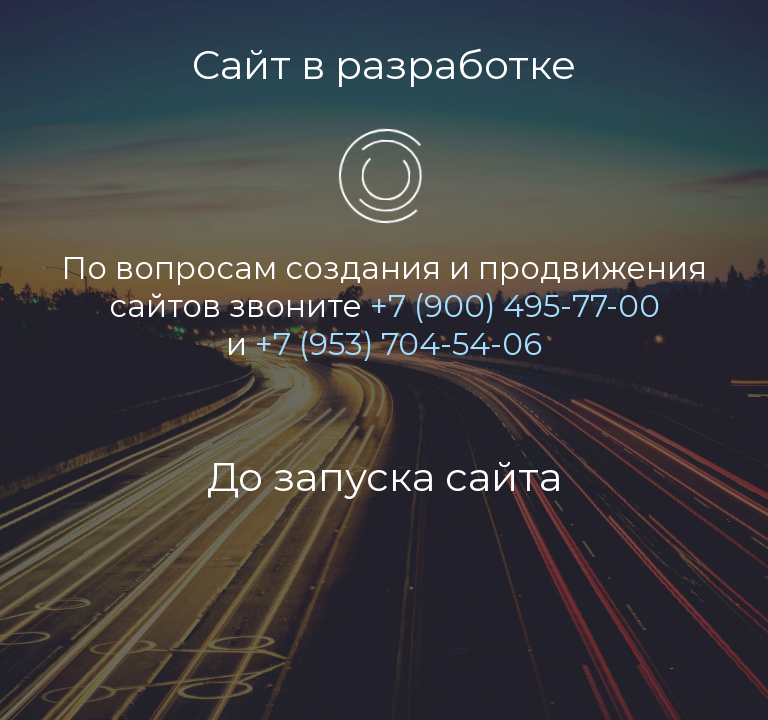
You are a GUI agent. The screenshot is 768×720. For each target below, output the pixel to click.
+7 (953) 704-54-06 (398, 344)
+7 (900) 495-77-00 (515, 306)
